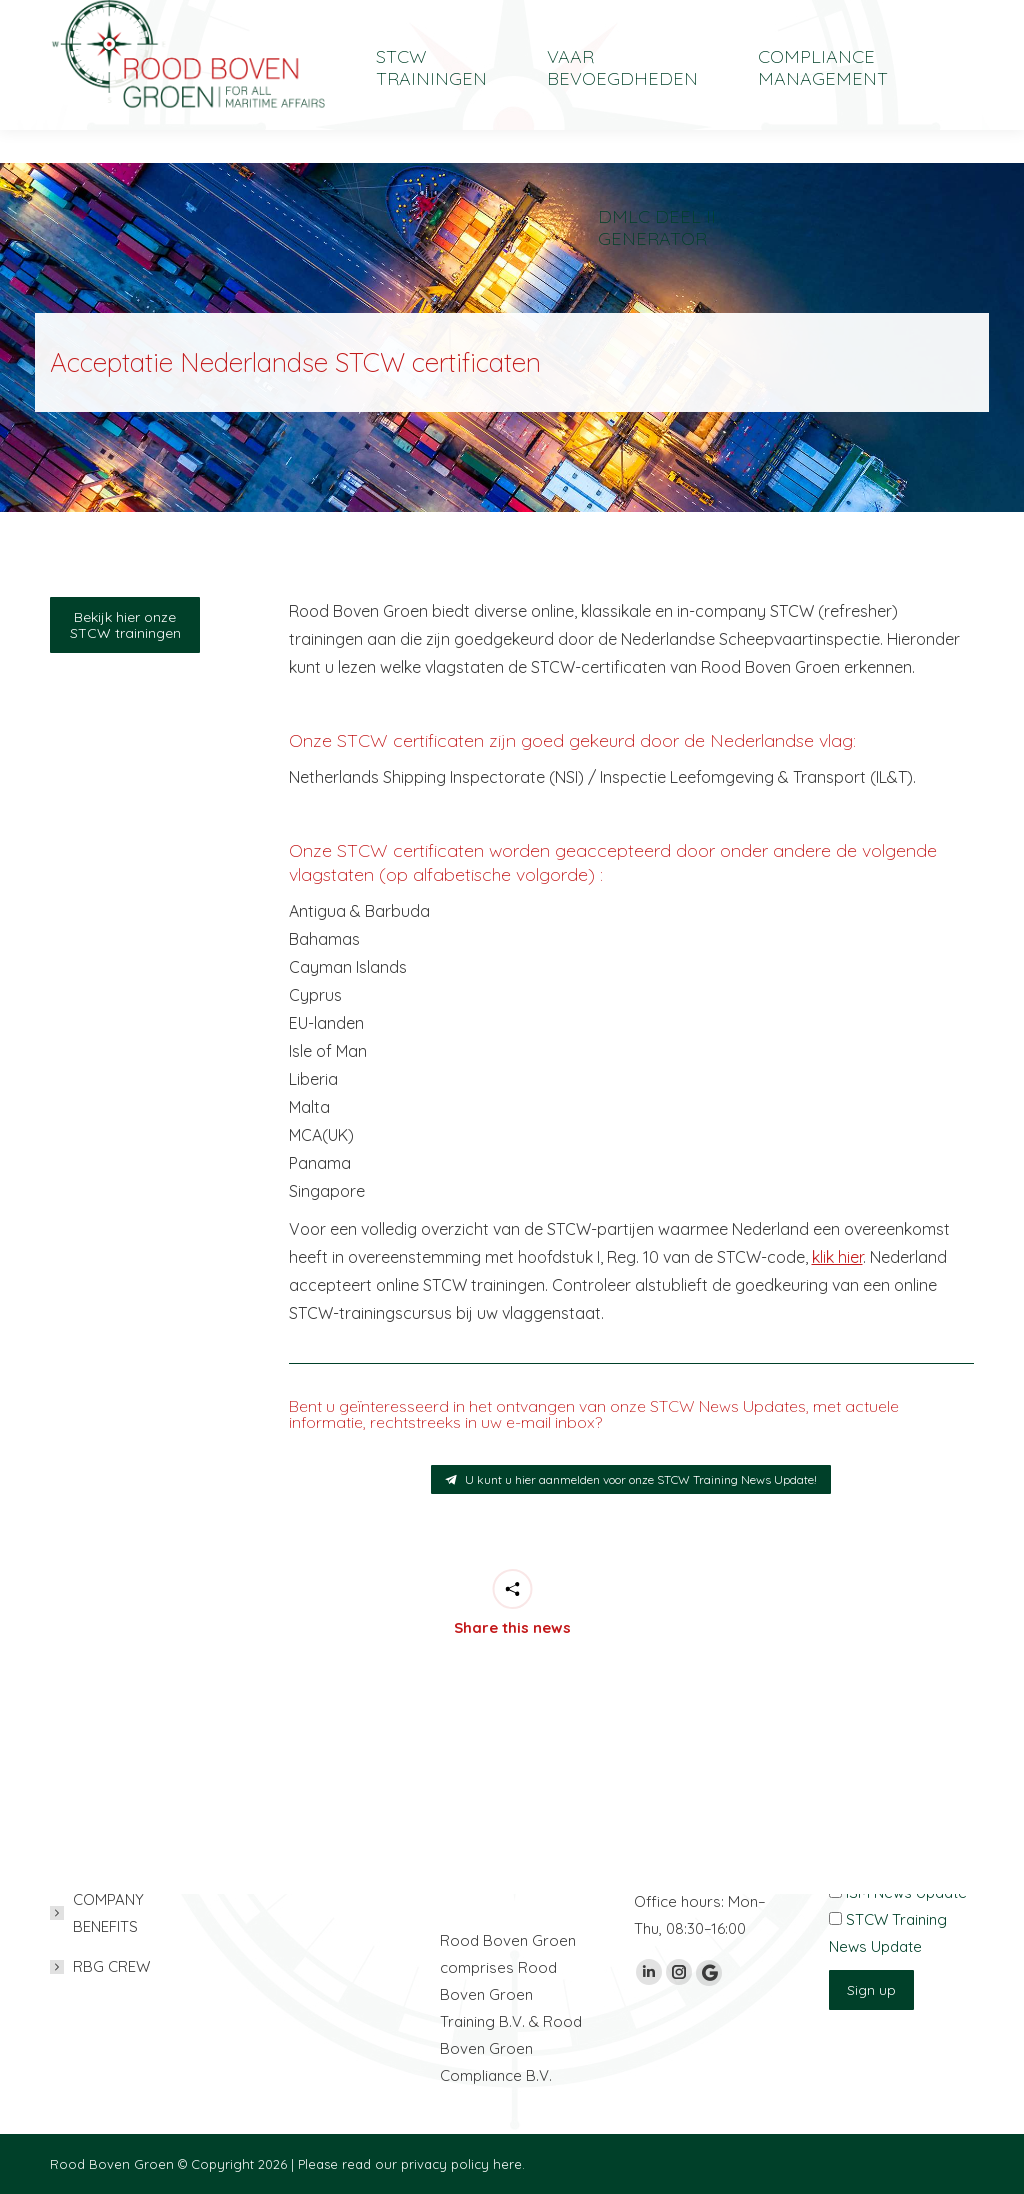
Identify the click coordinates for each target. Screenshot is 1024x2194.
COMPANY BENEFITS (108, 1913)
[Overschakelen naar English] (843, 16)
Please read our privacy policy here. (411, 2164)
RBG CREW (111, 1966)
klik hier (837, 1257)
